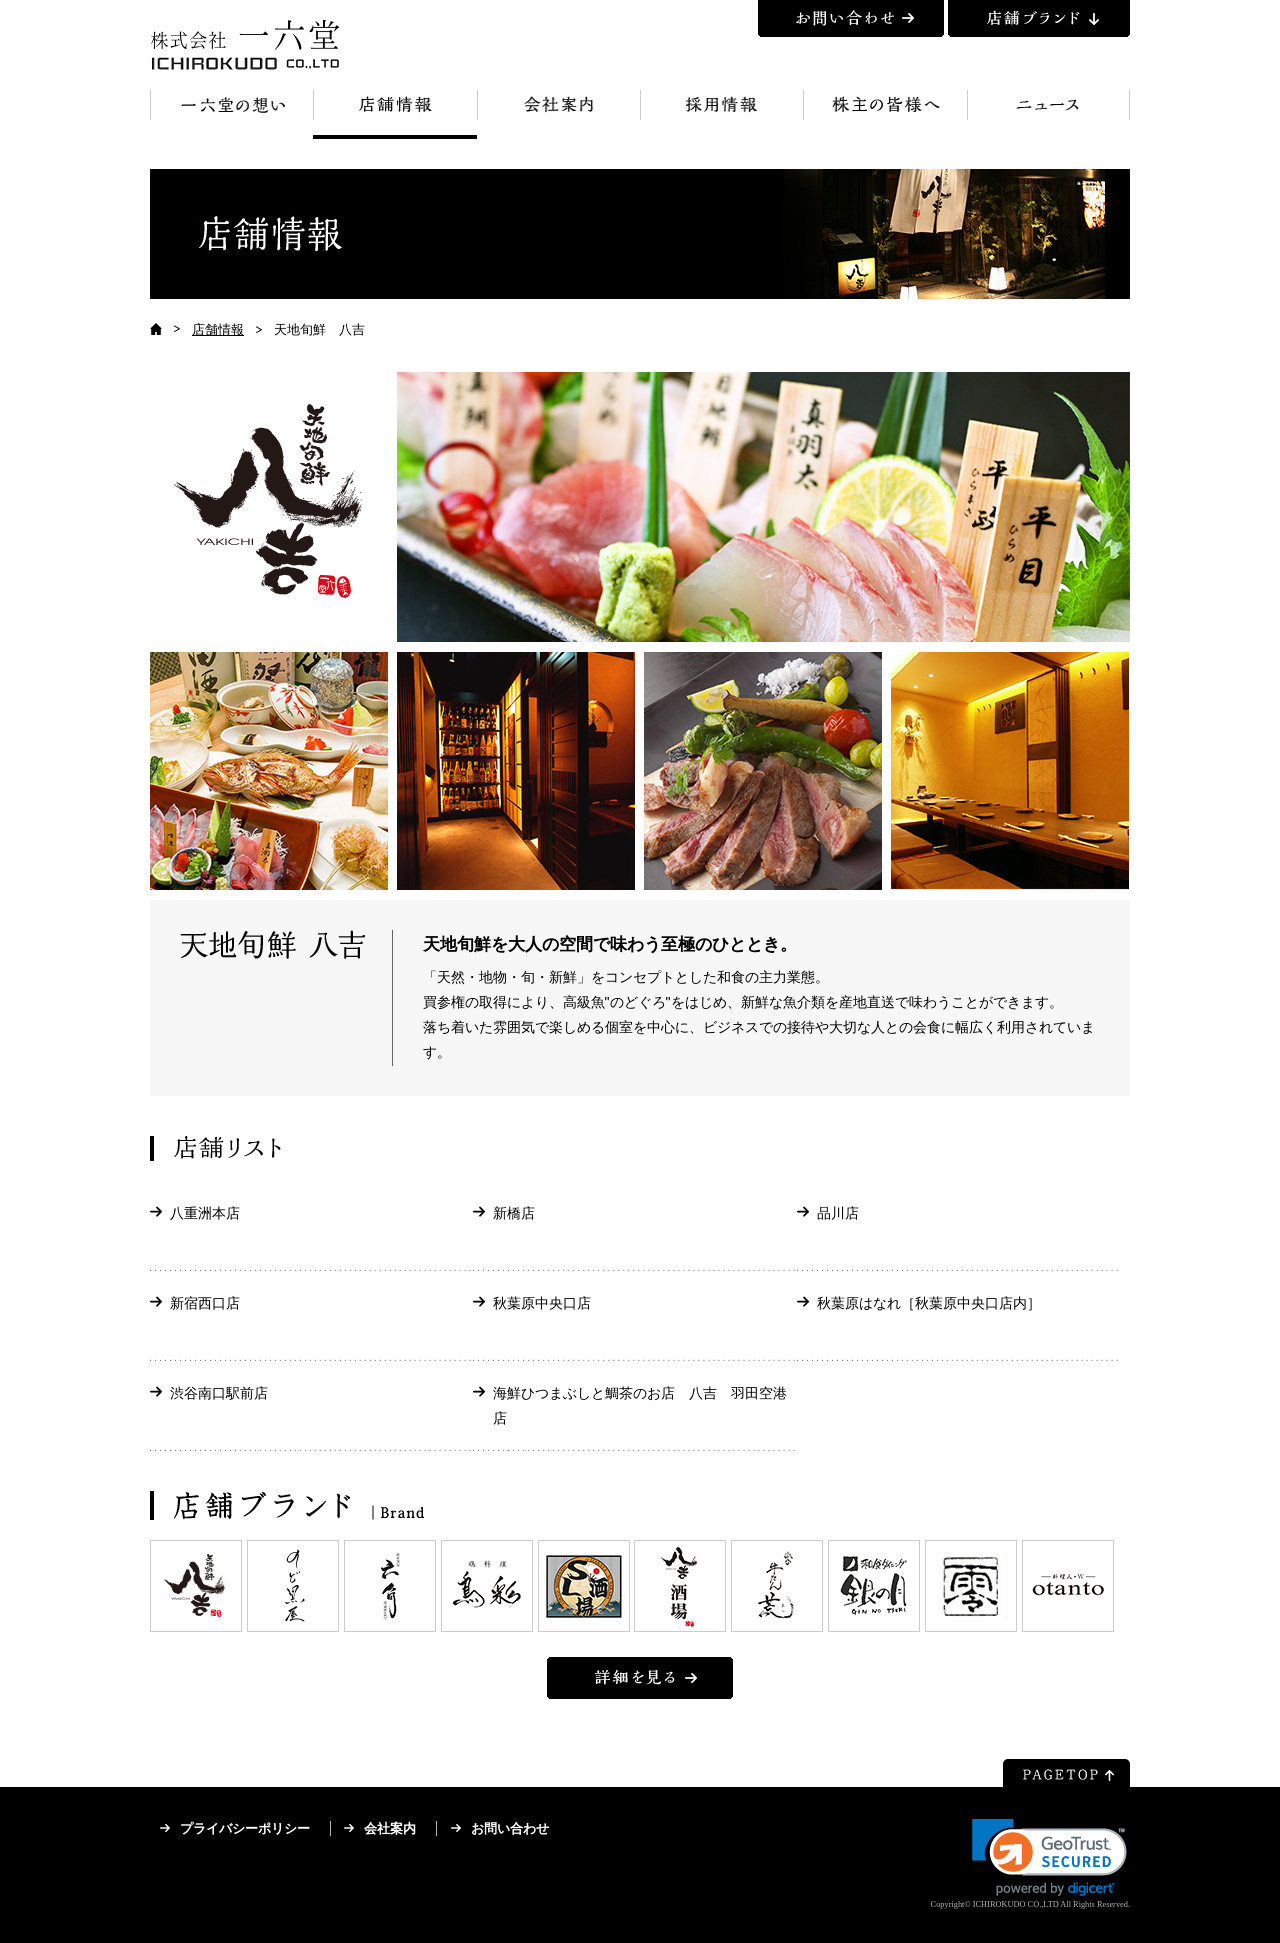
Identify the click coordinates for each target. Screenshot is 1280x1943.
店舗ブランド (1039, 18)
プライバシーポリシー (245, 1828)
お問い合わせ (510, 1828)
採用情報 (721, 114)
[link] (1049, 1857)
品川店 (838, 1213)
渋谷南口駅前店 (219, 1393)
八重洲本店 (205, 1213)
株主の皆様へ (884, 114)
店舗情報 (394, 114)
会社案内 (558, 114)
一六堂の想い (231, 114)
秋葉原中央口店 (542, 1303)
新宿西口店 (205, 1303)
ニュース (1048, 114)
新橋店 (514, 1213)
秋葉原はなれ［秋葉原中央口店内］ (929, 1303)
